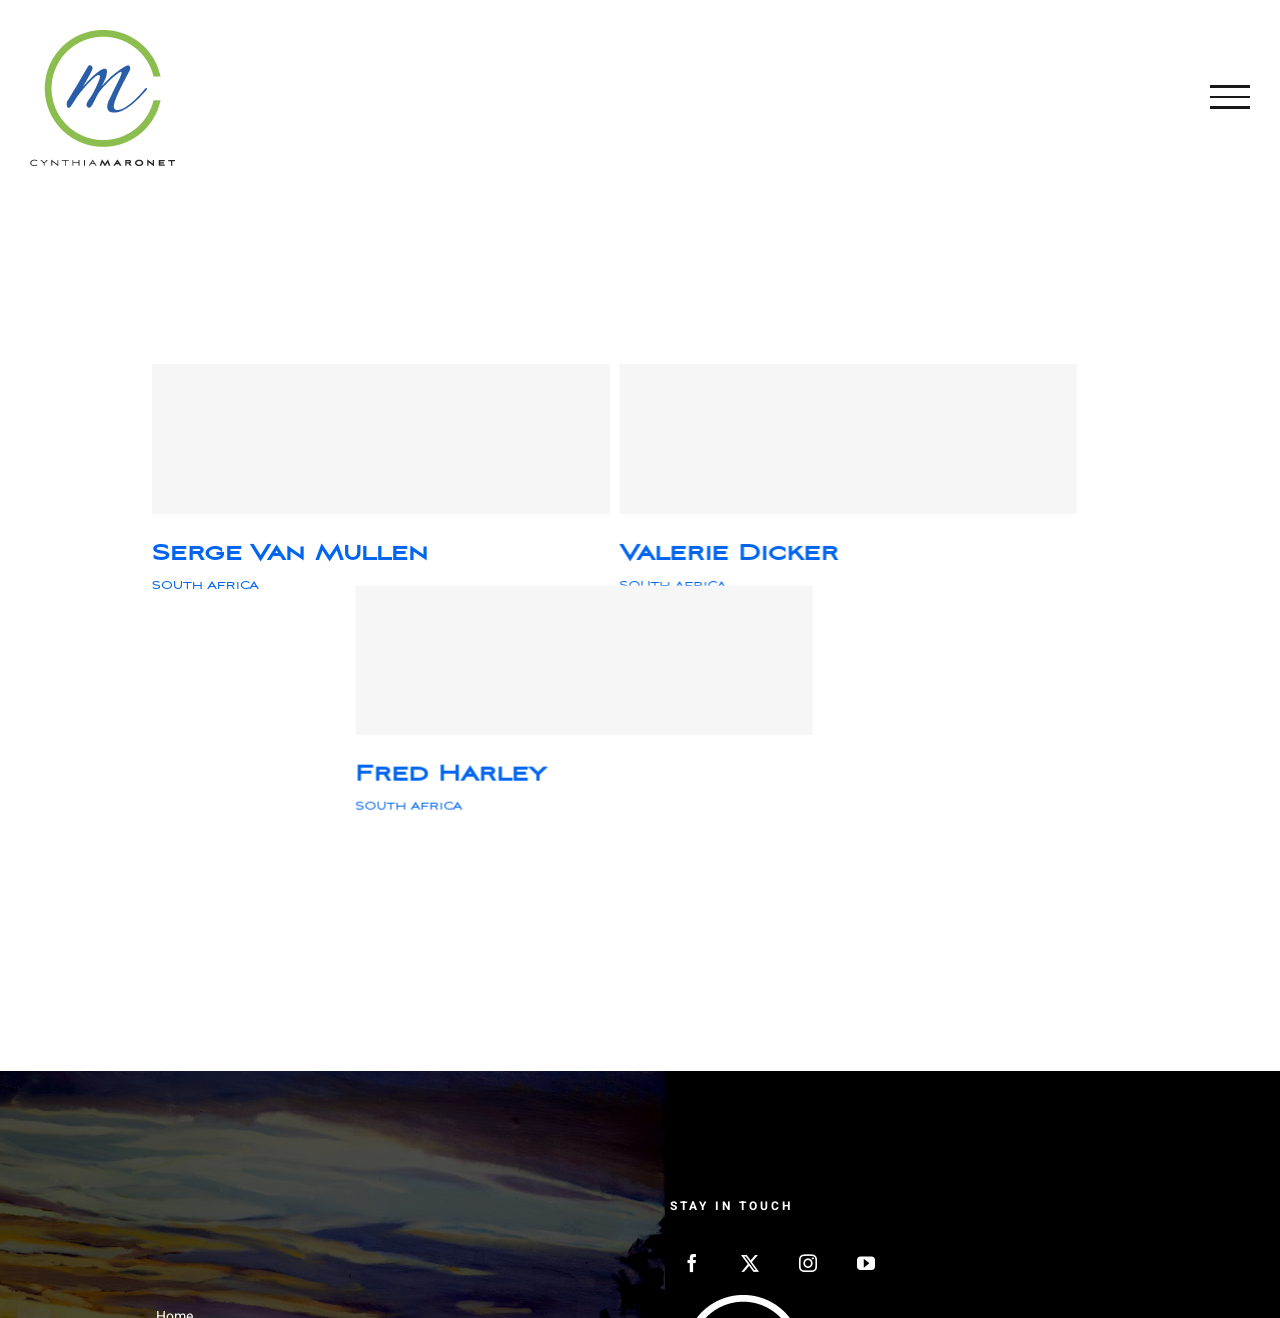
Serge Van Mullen (290, 553)
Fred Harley (937, 553)
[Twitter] (750, 1263)
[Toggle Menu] (1230, 97)
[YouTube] (866, 1263)
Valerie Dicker (606, 553)
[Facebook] (692, 1263)
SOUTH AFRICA (205, 585)
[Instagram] (808, 1263)
